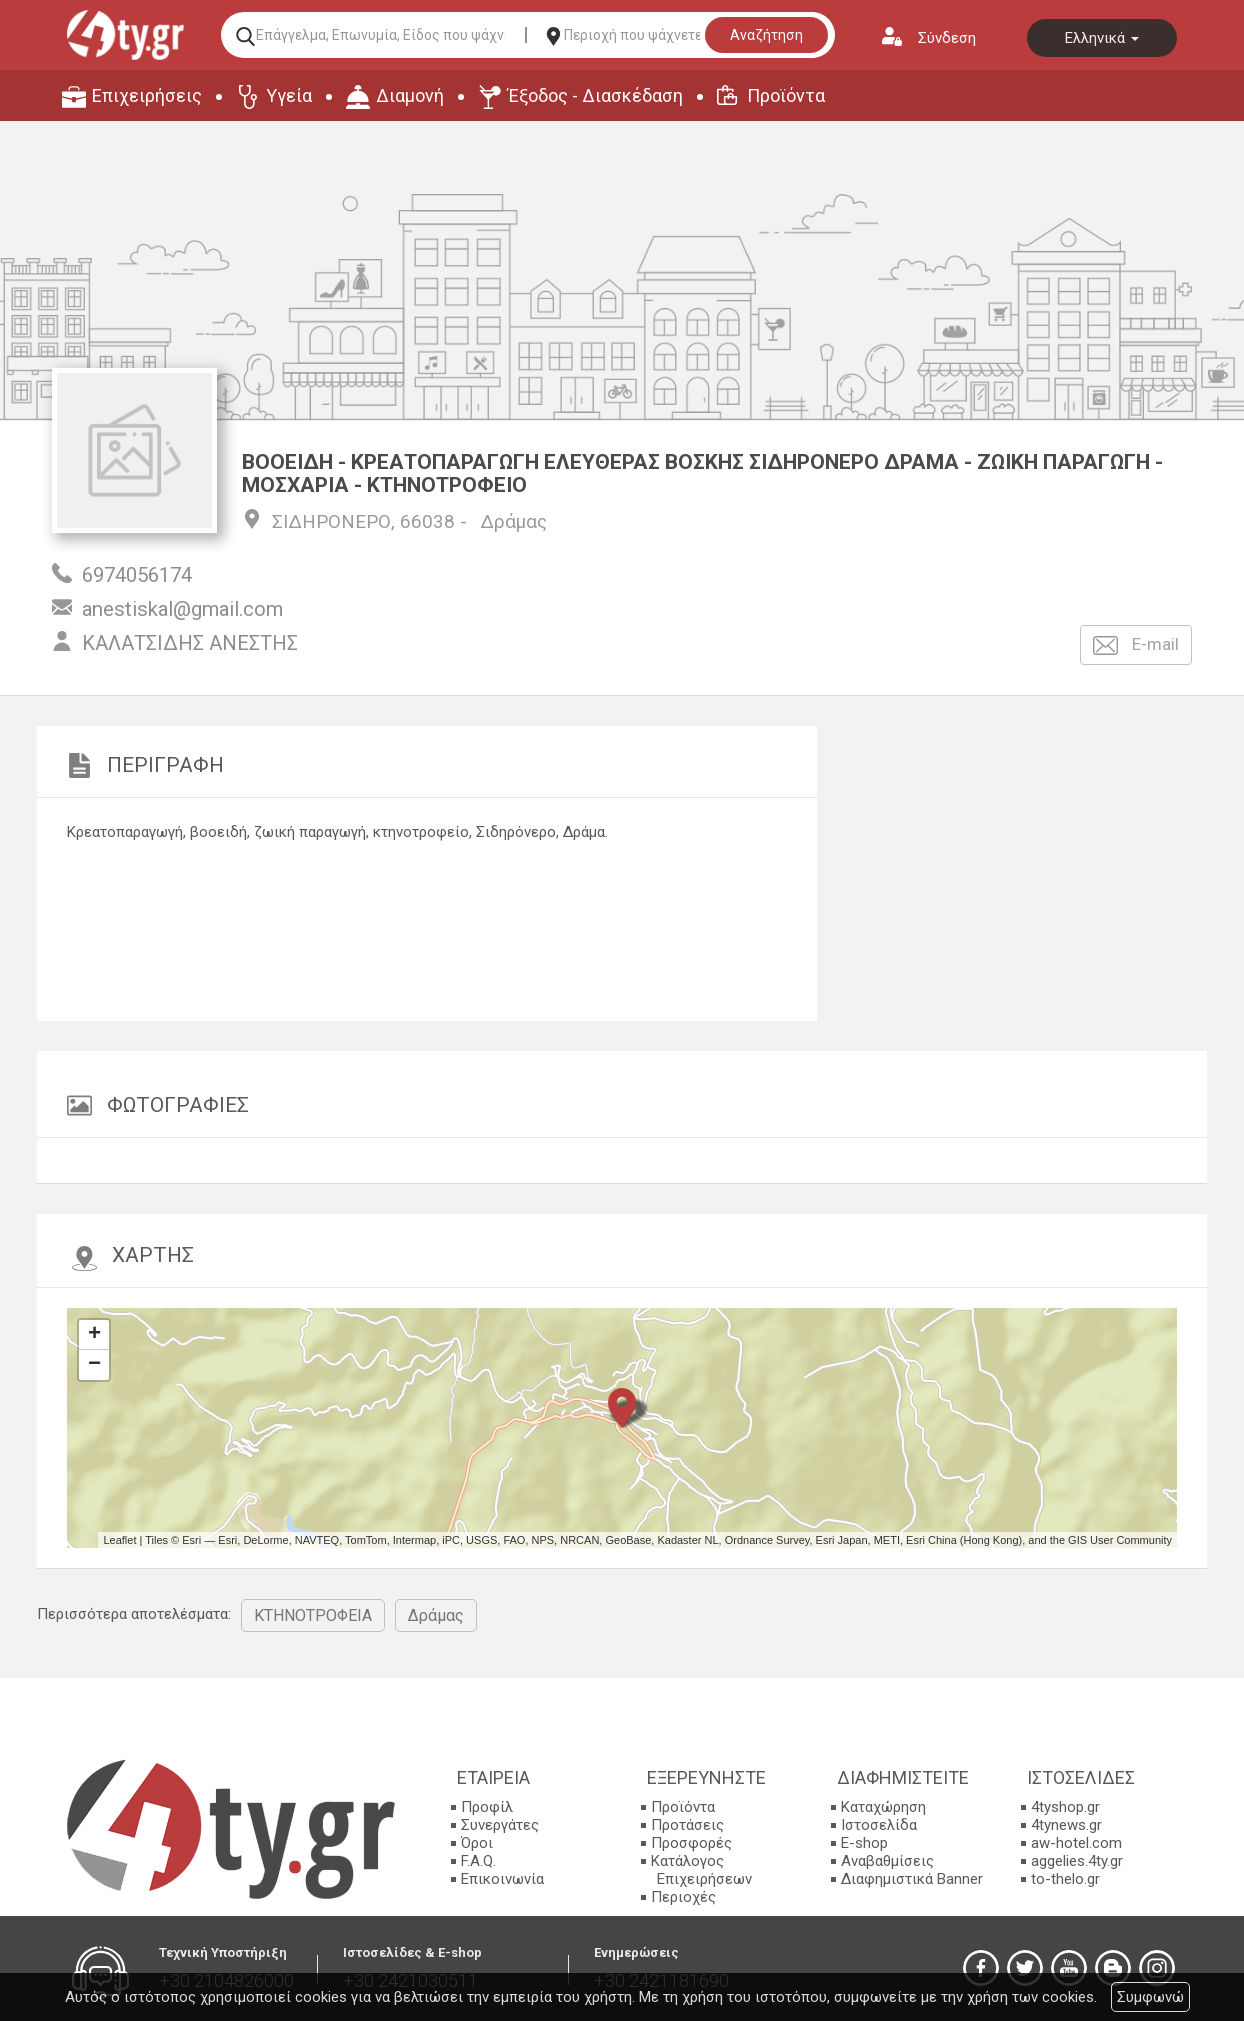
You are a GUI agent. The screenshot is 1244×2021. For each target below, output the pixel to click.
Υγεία (289, 95)
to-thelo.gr (1065, 1879)
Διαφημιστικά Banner (912, 1879)
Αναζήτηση (766, 35)
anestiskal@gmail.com (182, 609)
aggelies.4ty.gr (1077, 1861)
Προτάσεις (687, 1825)
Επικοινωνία (502, 1879)
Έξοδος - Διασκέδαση (595, 95)
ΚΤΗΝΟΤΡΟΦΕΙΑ (313, 1615)
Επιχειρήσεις (147, 95)
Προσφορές (691, 1843)
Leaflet (119, 1540)
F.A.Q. (478, 1861)
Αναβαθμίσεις (887, 1861)
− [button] (94, 1365)
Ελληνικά (1102, 38)
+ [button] (94, 1335)
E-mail (1136, 645)
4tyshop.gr (1065, 1807)
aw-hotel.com (1076, 1843)
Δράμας (513, 521)
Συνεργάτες (500, 1825)
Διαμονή (410, 95)
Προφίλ (487, 1807)
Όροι (477, 1843)
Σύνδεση (947, 38)
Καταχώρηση (883, 1807)
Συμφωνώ (1150, 1997)
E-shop (864, 1843)
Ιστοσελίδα (879, 1825)
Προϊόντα (786, 95)
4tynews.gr (1066, 1825)
